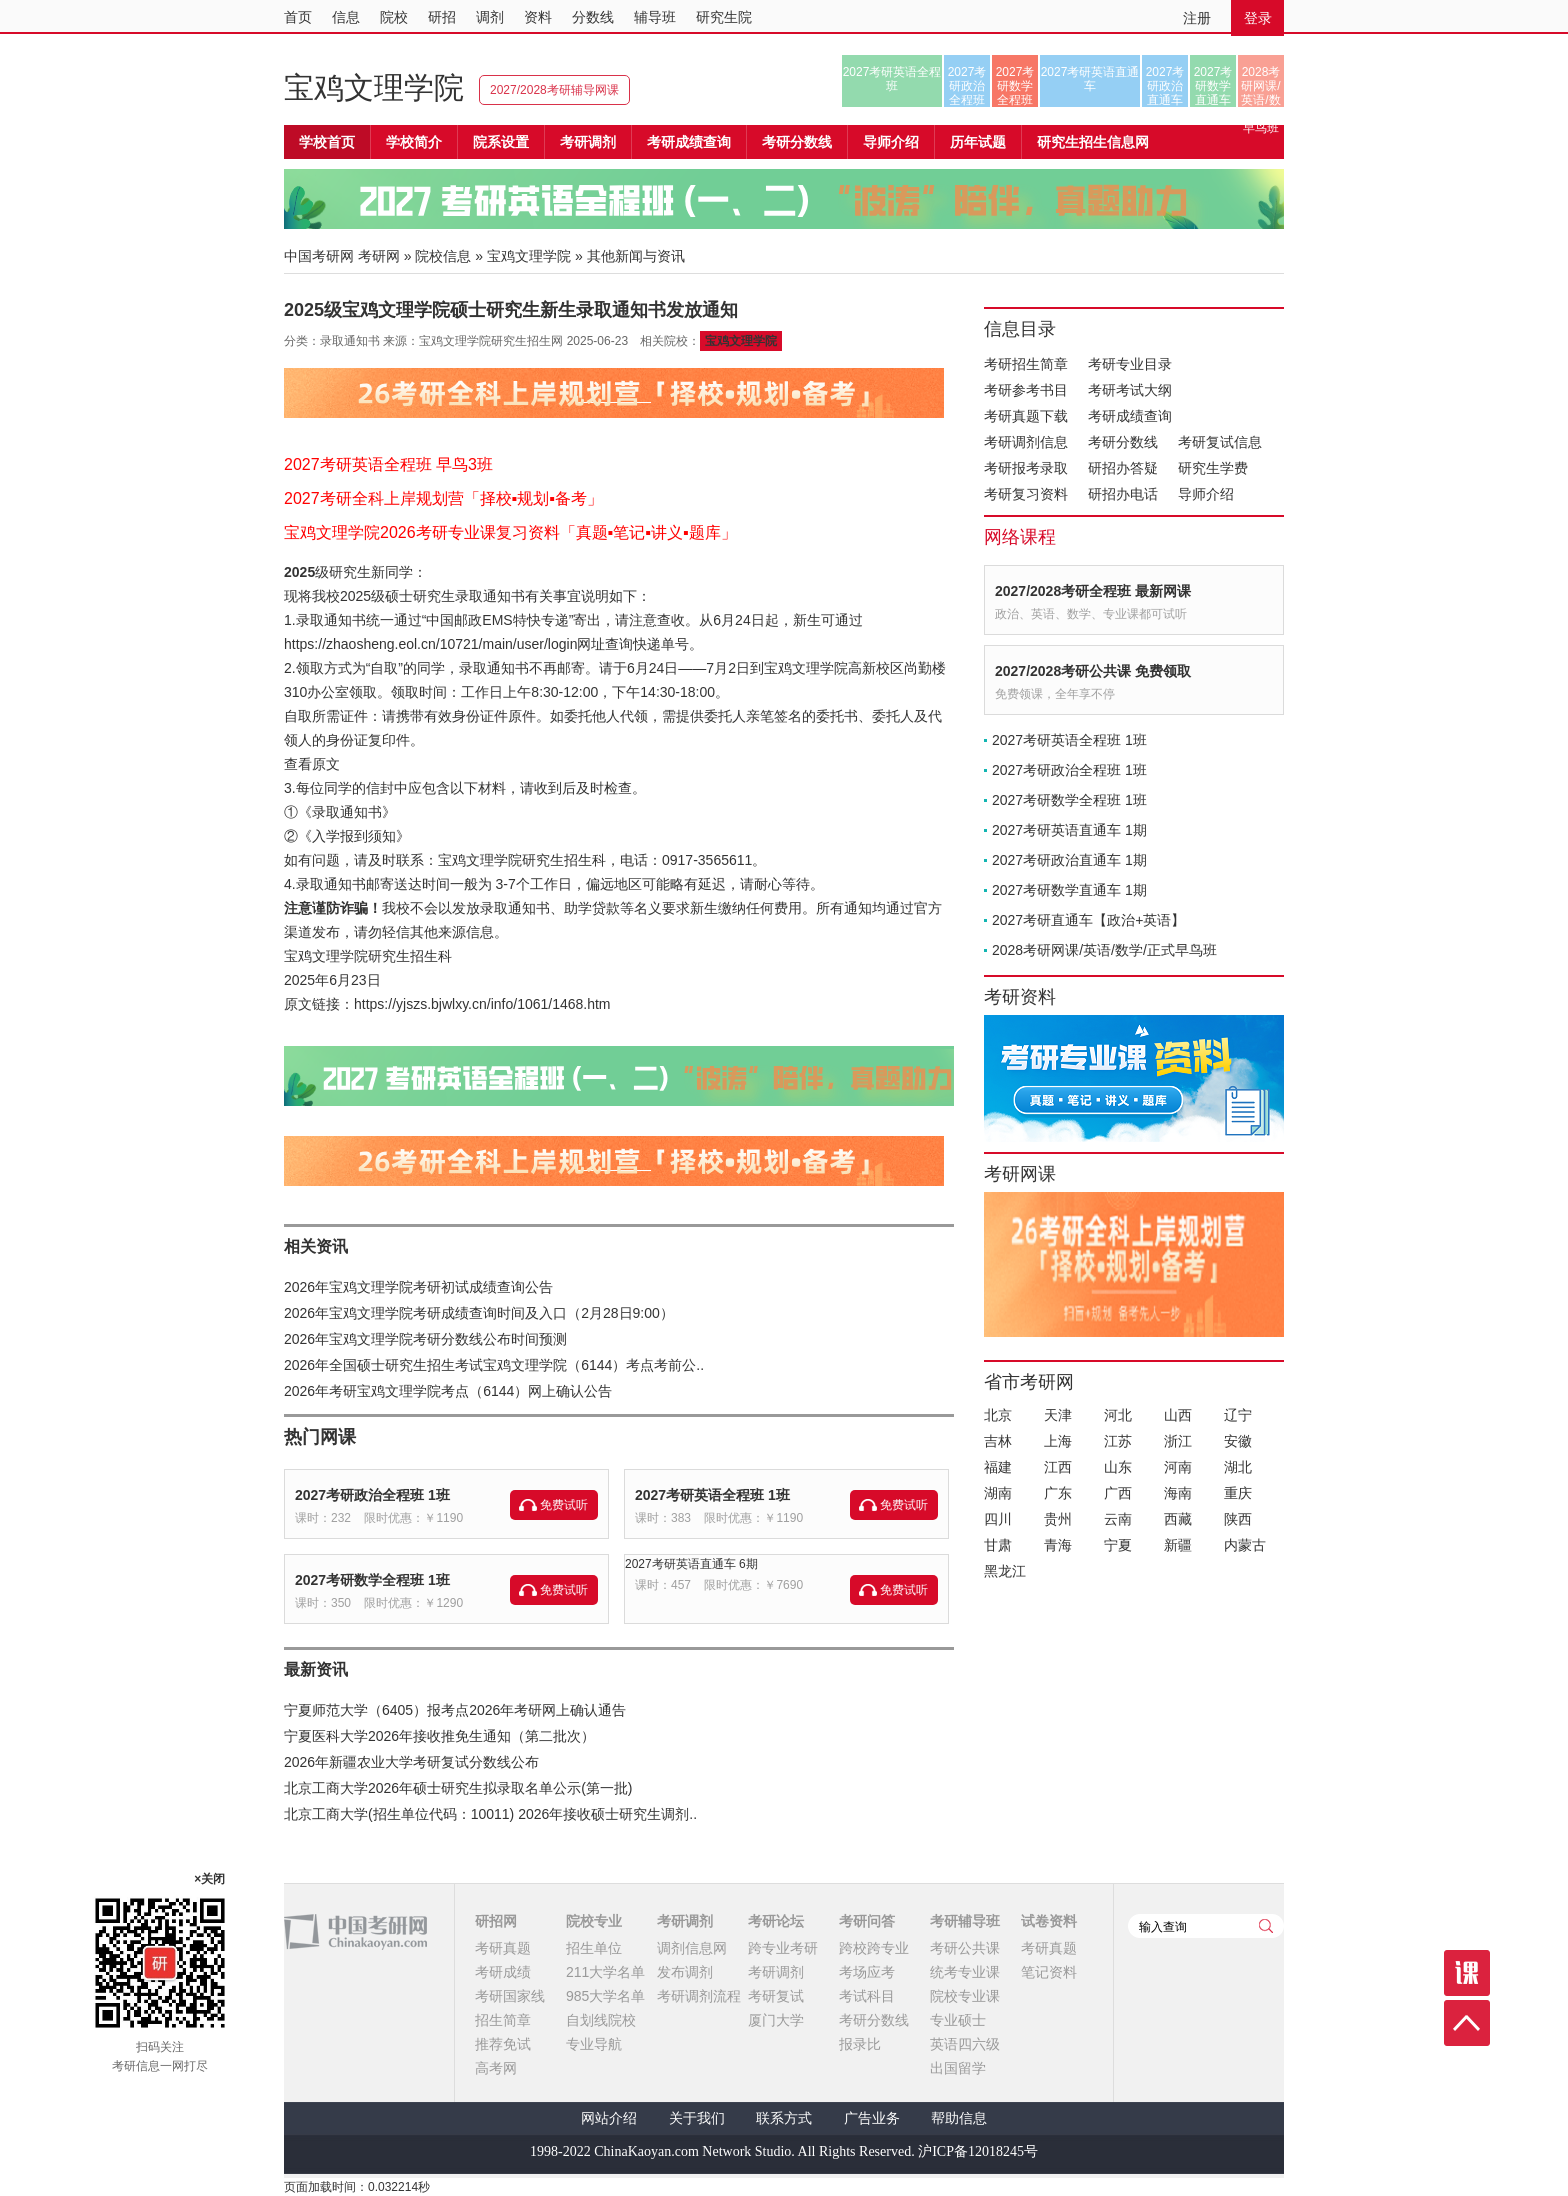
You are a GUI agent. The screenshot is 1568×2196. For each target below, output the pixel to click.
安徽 (1238, 1441)
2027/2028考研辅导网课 (554, 90)
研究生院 (724, 17)
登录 (1258, 18)
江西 (1058, 1467)
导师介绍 (891, 142)
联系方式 (784, 2118)
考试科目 (867, 1996)
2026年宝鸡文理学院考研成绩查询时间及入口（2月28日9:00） (479, 1313)
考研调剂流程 (699, 1996)
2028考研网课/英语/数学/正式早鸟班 (1260, 86)
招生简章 (503, 2020)
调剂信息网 (692, 1948)
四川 (998, 1519)
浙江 (1178, 1441)
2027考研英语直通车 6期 (691, 1564)
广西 (1118, 1493)
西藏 (1178, 1519)
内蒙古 (1245, 1545)
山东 (1118, 1467)
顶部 (1467, 2023)
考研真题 (503, 1948)
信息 (346, 17)
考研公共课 (965, 1948)
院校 (394, 17)
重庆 (1238, 1493)
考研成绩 (503, 1972)
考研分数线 (1123, 442)
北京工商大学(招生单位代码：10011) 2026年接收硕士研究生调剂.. (490, 1814)
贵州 (1058, 1519)
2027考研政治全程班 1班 (372, 1495)
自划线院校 (601, 2020)
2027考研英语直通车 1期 (1069, 830)
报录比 (860, 2044)
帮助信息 (959, 2118)
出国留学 (958, 2068)
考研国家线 (510, 1996)
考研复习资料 (1026, 494)
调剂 (490, 17)
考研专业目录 (1130, 364)
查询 (1266, 1926)
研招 (442, 17)
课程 (1467, 1973)
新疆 (1178, 1545)
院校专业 (594, 1921)
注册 (1197, 18)
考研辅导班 (965, 1921)
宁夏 (1118, 1545)
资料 (538, 17)
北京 (998, 1415)
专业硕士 (958, 2020)
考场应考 (867, 1972)
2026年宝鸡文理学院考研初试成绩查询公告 (418, 1287)
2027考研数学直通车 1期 (1069, 890)
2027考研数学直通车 (1213, 86)
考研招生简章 (1026, 364)
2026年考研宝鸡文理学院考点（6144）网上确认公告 (448, 1391)
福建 (998, 1467)
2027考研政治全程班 (967, 86)
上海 (1058, 1441)
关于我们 (697, 2118)
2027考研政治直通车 (1165, 86)
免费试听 (564, 1505)
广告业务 (872, 2118)
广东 (1058, 1493)
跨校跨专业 (874, 1948)
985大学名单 (605, 1996)
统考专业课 (965, 1972)
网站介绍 (609, 2118)
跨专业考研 (783, 1948)
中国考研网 (355, 1932)
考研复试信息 (1220, 442)
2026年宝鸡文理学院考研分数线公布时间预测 (425, 1339)
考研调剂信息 (1026, 442)
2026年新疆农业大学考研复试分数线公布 (411, 1762)
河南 (1178, 1467)
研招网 (496, 1921)
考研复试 (776, 1996)
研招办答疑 (1123, 468)
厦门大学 (776, 2020)
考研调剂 (588, 142)
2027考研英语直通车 (1090, 79)
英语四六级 (965, 2044)
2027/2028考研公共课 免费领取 (1093, 671)
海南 (1178, 1493)
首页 (298, 17)
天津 (1058, 1415)
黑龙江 (1005, 1571)
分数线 (593, 17)
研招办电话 (1123, 494)
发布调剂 (685, 1972)
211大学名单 (605, 1972)
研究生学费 (1213, 468)
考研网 (379, 256)
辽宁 (1238, 1415)
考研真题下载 (1026, 416)
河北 (1118, 1415)
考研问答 (867, 1921)
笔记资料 (1049, 1972)
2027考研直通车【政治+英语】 (1088, 920)
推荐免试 (503, 2044)
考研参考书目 (1026, 390)
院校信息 (443, 256)
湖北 (1238, 1467)
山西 (1178, 1415)
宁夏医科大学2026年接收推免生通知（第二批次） (439, 1736)
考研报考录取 (1026, 468)
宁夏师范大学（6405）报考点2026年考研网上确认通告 (455, 1710)
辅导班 (655, 17)
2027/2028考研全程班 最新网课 (1093, 591)
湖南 (998, 1493)
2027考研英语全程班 (892, 79)
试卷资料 (1049, 1921)
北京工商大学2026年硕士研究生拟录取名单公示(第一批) (458, 1788)
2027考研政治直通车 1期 (1069, 860)
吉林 (998, 1441)
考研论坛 (776, 1921)
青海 (1058, 1545)
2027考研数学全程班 (1015, 86)
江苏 (1118, 1441)
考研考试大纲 (1130, 390)
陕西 (1238, 1519)
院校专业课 (965, 1996)
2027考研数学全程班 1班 (372, 1580)
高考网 (496, 2068)
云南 (1118, 1519)
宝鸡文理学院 (374, 87)
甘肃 (998, 1545)
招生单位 (594, 1948)
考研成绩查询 (1130, 416)
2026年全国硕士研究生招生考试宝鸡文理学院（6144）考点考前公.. (494, 1365)
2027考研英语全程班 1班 (712, 1495)
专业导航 (594, 2044)
